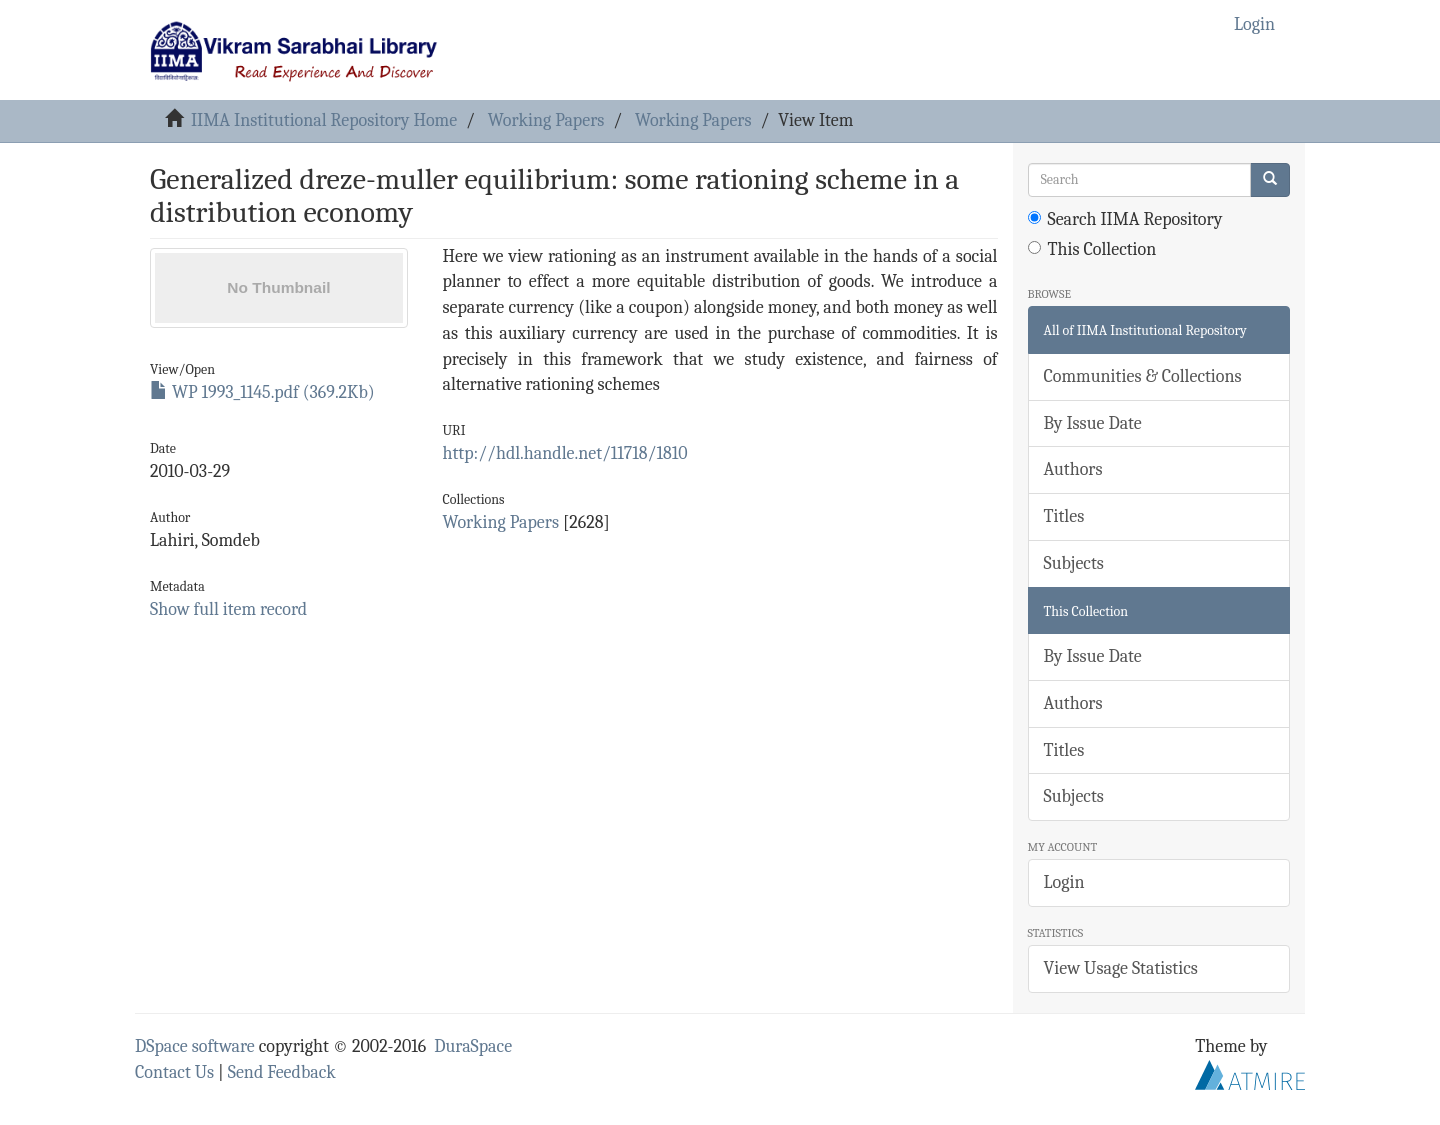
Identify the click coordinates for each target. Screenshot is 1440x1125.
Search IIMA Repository (1125, 219)
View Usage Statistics (1121, 968)
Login (1064, 882)
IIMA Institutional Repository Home (324, 120)
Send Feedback (282, 1072)
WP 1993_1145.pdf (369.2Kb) (262, 392)
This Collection (1092, 249)
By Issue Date (1093, 423)
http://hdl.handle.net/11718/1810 (564, 453)
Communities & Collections (1143, 376)
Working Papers (546, 120)
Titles (1064, 516)
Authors (1073, 469)
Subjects (1074, 563)
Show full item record (228, 609)
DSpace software (195, 1046)
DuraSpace (473, 1046)
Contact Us (174, 1072)
